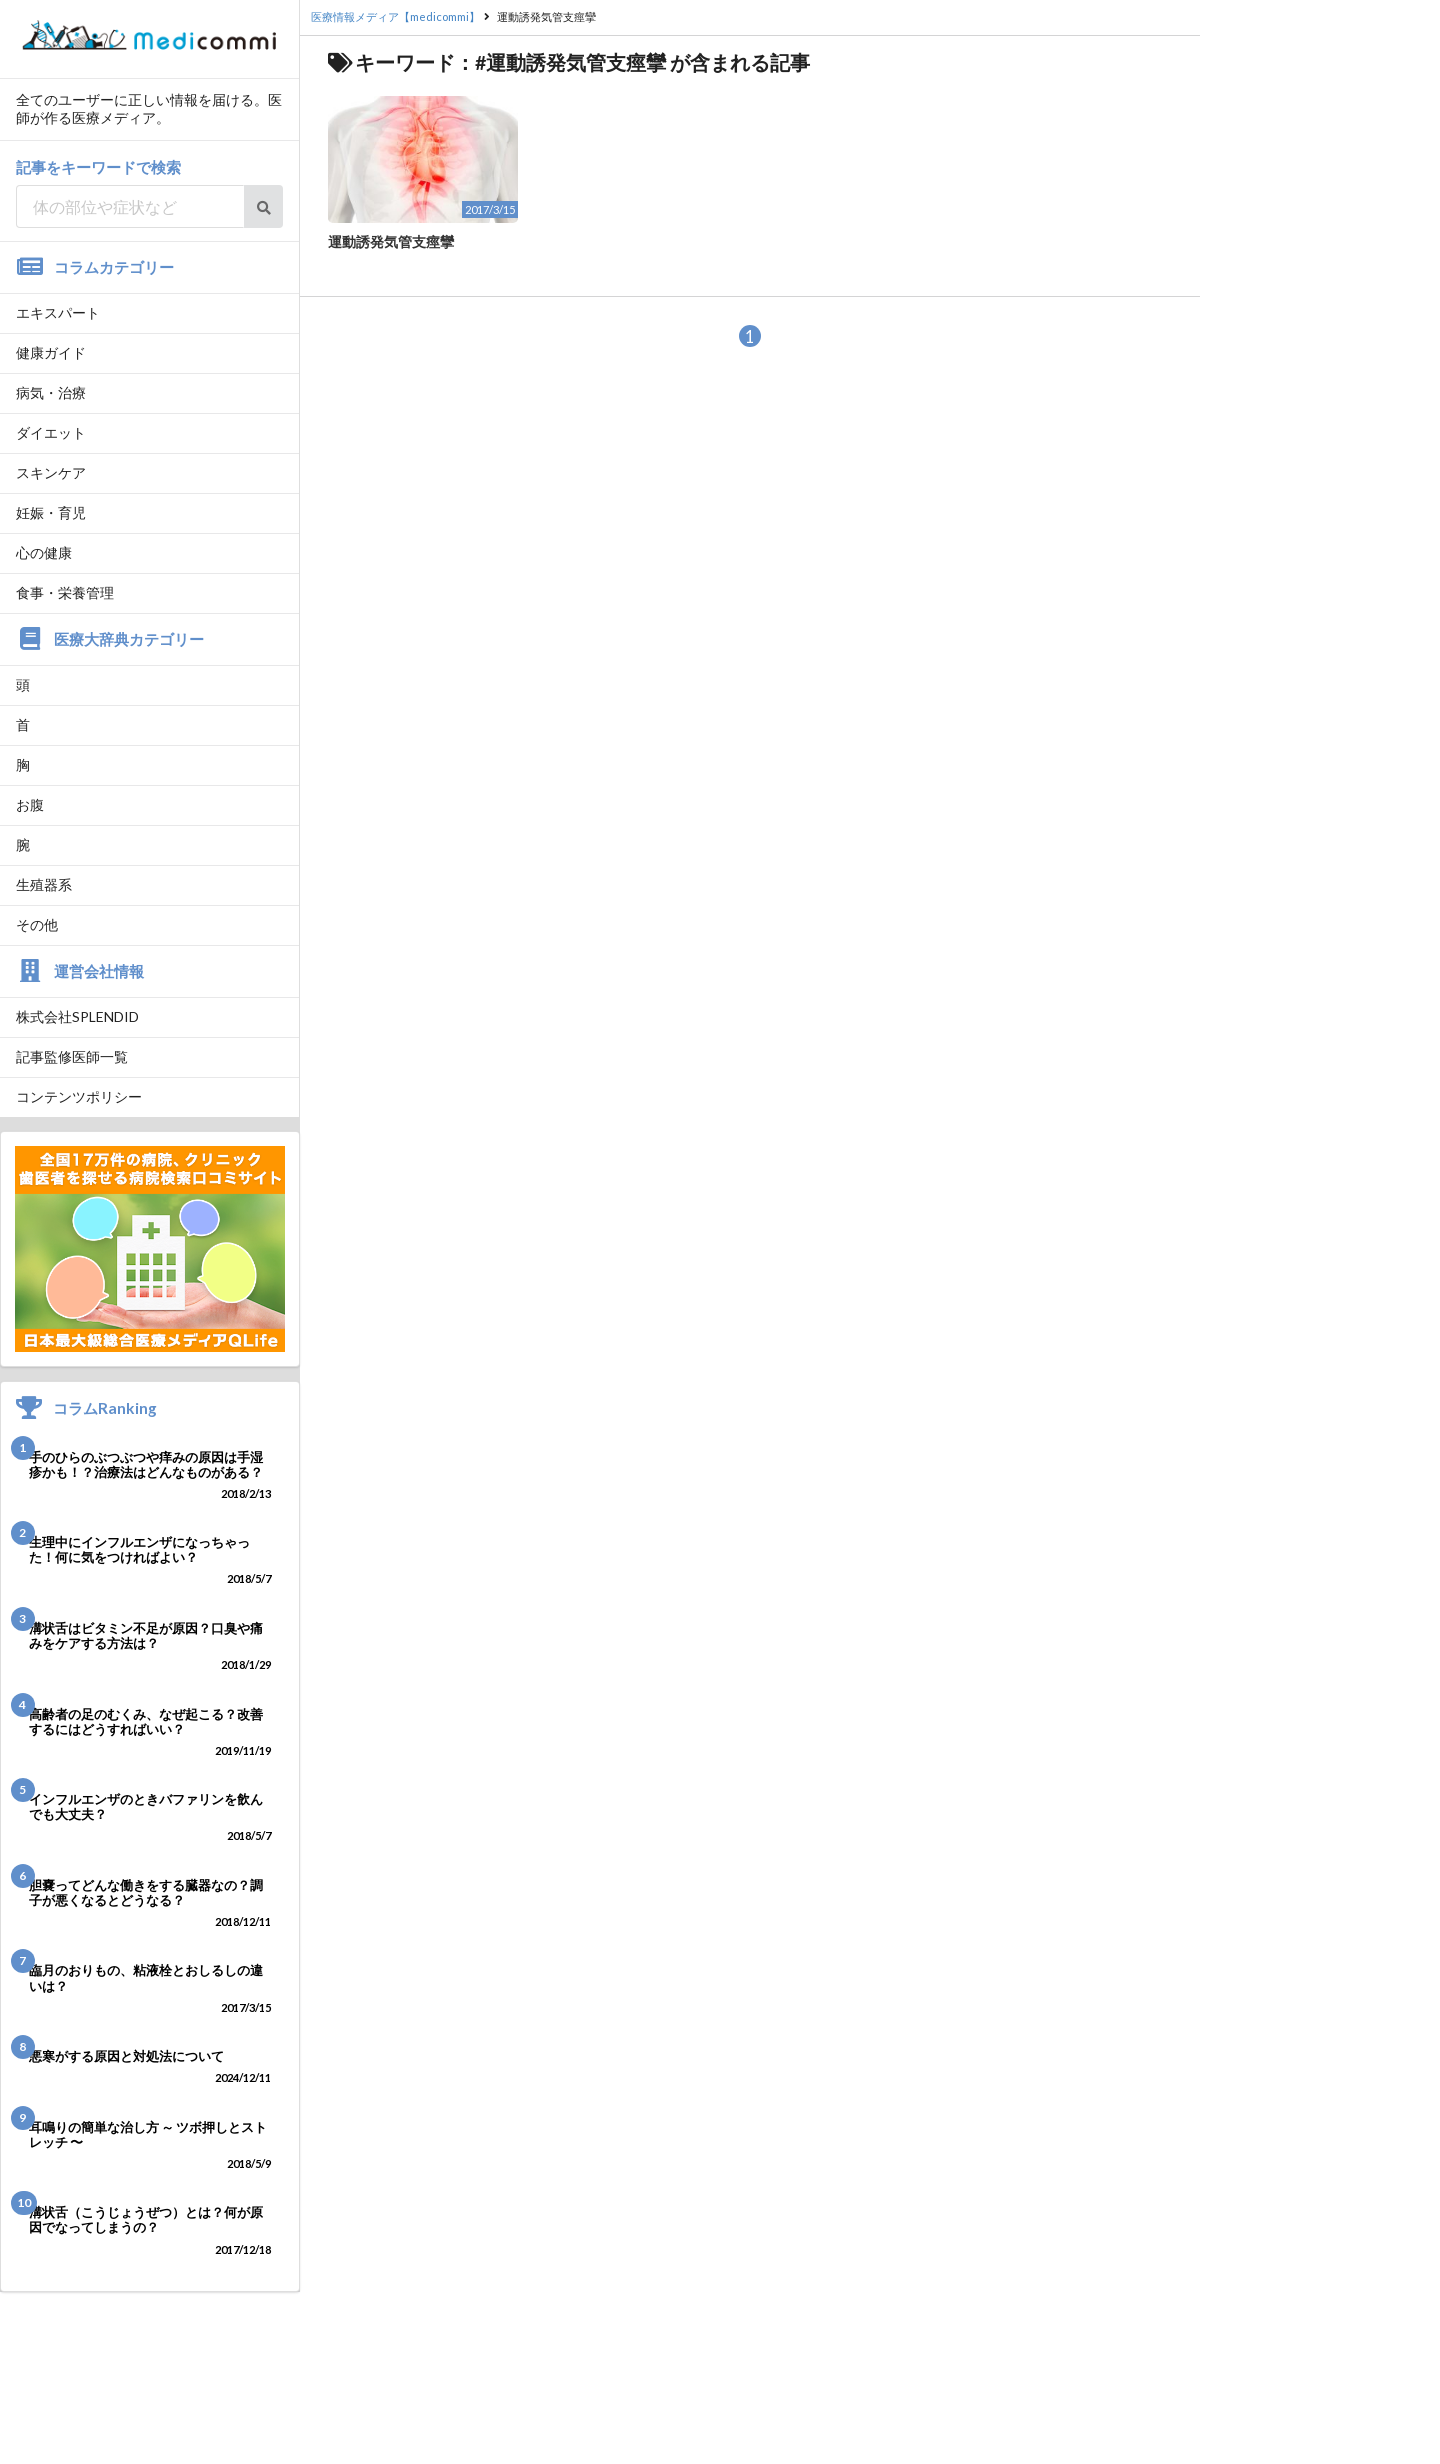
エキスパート (58, 312)
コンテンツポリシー (79, 1096)
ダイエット (51, 432)
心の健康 (44, 552)
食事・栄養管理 (65, 592)
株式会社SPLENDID (77, 1016)
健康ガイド (51, 352)
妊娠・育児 (51, 512)
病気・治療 (51, 392)
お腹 (30, 804)
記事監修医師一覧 (72, 1056)
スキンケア (51, 472)
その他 (37, 924)
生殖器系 (44, 884)
